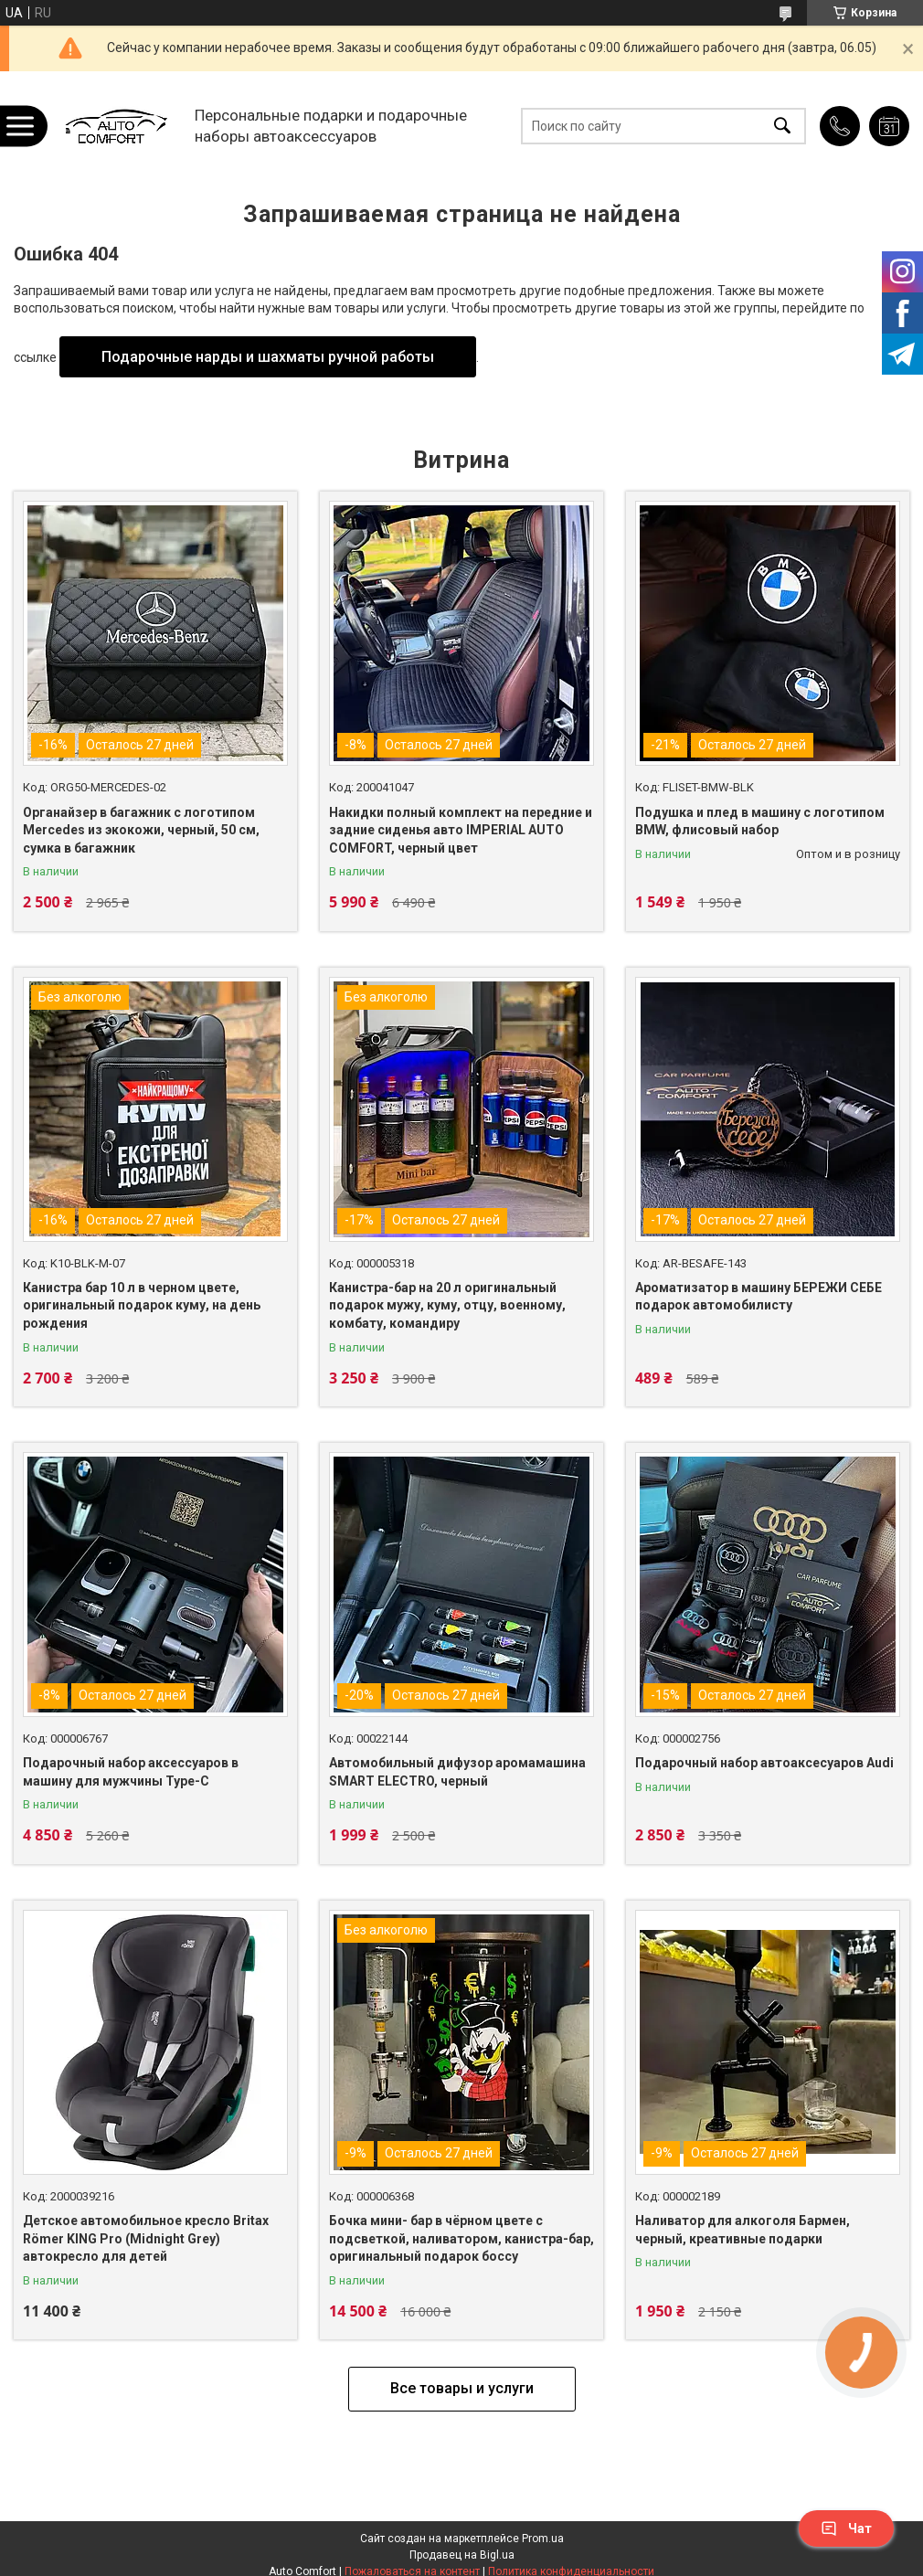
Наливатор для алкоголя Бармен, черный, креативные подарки (742, 2229)
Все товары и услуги (462, 2388)
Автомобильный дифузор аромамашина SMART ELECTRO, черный (457, 1771)
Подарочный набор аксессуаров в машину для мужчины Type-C (131, 1771)
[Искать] (782, 126)
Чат (846, 2528)
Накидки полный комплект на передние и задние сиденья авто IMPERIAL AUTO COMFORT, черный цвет (460, 830)
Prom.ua (543, 2538)
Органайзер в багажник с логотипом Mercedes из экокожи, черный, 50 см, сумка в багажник (141, 830)
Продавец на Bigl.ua (462, 2555)
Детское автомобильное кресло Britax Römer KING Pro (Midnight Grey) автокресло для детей (146, 2238)
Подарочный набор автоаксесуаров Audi (764, 1762)
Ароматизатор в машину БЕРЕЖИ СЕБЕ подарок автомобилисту (758, 1296)
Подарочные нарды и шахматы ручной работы (267, 357)
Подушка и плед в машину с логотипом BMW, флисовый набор (760, 821)
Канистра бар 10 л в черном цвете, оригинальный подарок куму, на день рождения (141, 1305)
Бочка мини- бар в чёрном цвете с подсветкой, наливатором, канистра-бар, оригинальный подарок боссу (461, 2238)
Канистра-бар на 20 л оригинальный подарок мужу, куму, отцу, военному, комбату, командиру (447, 1305)
